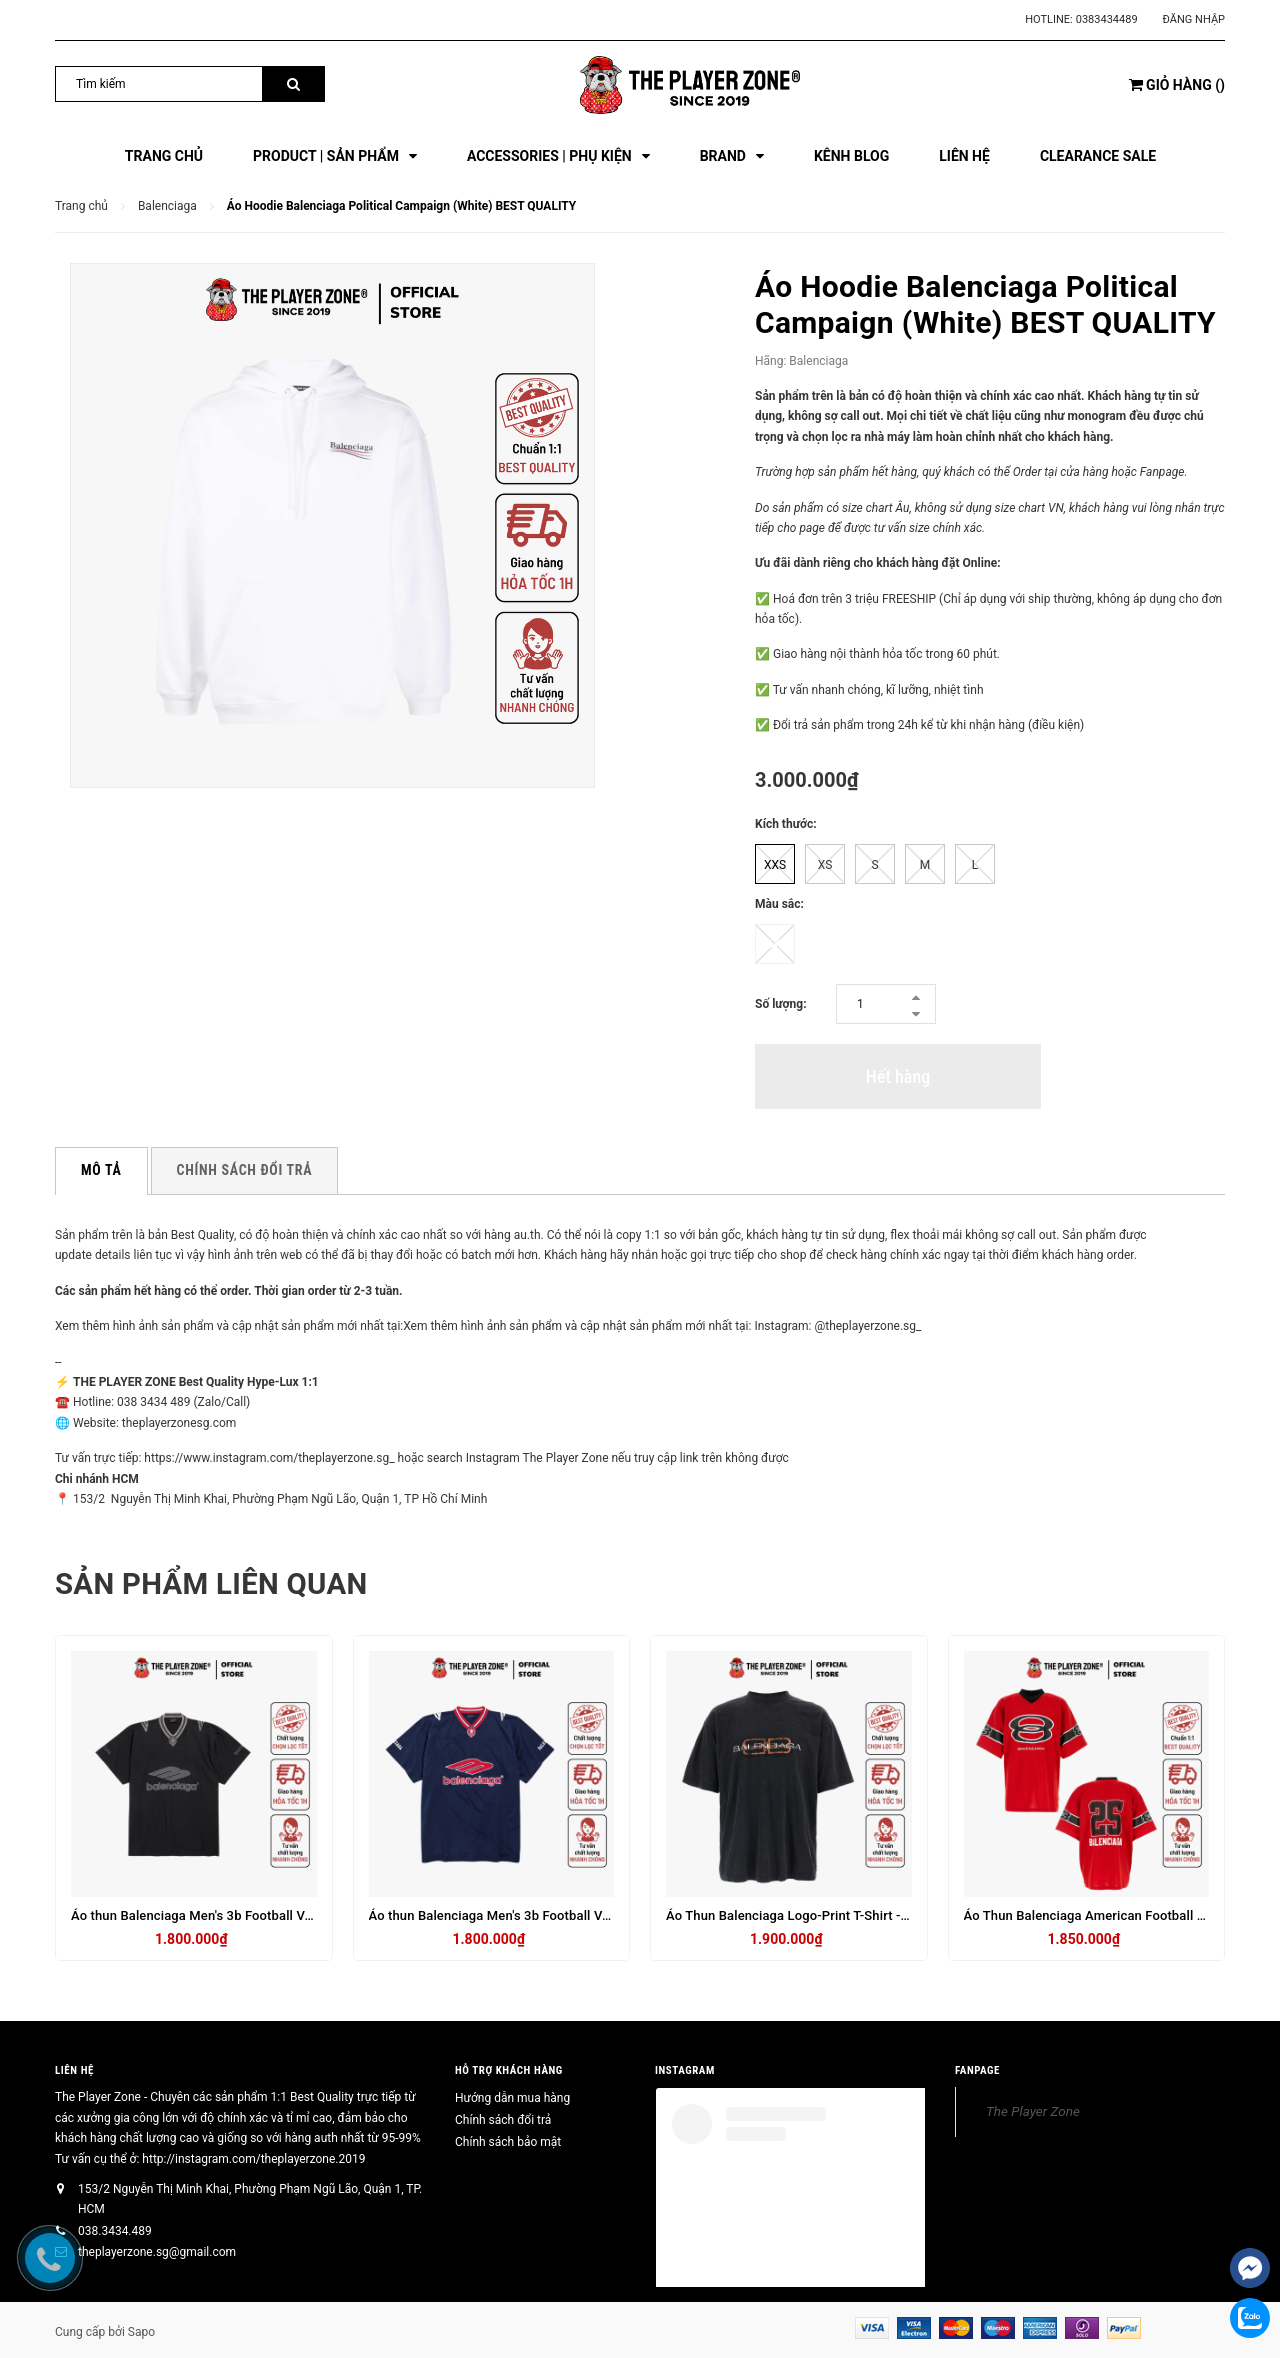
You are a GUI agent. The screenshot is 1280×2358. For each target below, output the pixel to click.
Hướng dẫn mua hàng (512, 2098)
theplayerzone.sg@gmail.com (157, 2252)
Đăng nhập (1194, 19)
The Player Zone (1033, 2111)
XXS (775, 865)
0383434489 (1107, 19)
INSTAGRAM (685, 2069)
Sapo (141, 2332)
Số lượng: (781, 1004)
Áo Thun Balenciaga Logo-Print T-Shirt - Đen (796, 1915)
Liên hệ (74, 2069)
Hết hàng (898, 1076)
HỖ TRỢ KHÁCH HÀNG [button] (509, 2069)
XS (825, 865)
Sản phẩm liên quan (214, 1583)
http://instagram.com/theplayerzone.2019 (253, 2158)
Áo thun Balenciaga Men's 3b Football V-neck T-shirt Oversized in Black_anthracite (314, 1915)
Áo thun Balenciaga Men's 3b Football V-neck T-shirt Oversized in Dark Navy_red (605, 1915)
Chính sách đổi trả (503, 2120)
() (1177, 85)
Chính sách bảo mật (508, 2142)
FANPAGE (977, 2069)
